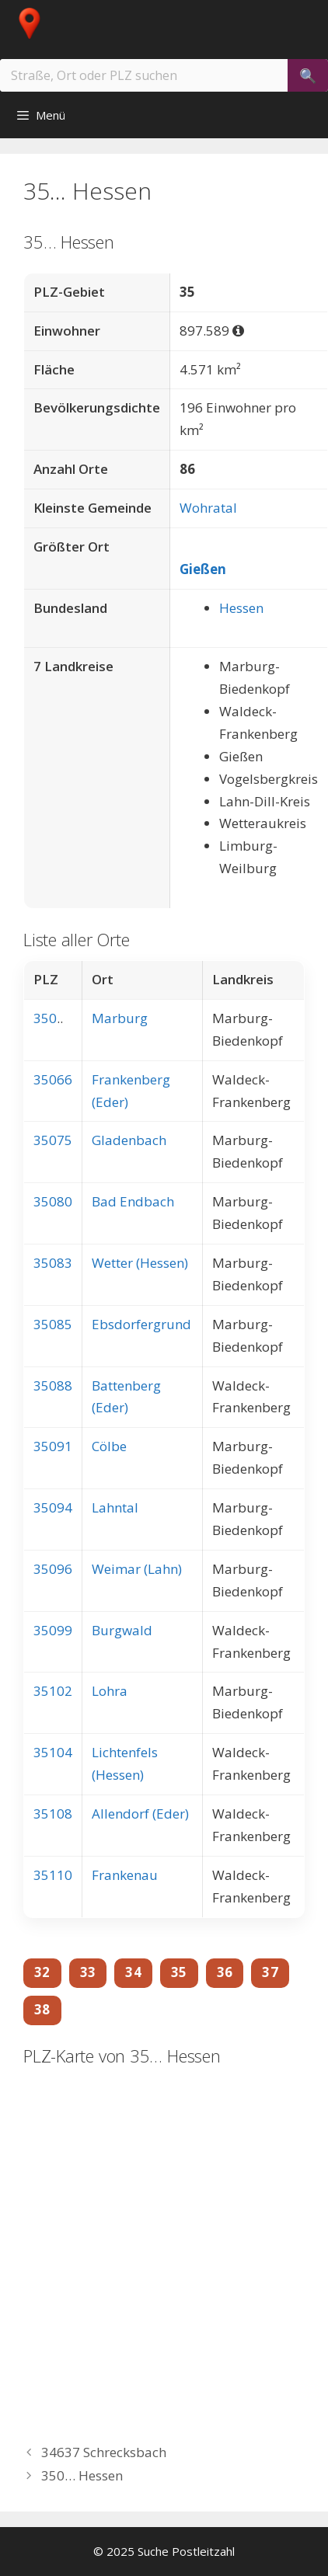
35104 (52, 1752)
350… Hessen (82, 2475)
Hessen (241, 608)
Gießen (203, 569)
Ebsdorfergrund (141, 1324)
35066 (52, 1079)
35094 (52, 1507)
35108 (52, 1813)
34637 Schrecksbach (103, 2452)
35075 (52, 1140)
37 (270, 1972)
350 (45, 1018)
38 (42, 2009)
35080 (52, 1201)
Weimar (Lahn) (137, 1569)
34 (133, 1972)
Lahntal (115, 1507)
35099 (52, 1630)
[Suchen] (308, 75)
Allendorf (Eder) (140, 1813)
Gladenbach (129, 1140)
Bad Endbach (133, 1201)
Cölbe (109, 1446)
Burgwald (122, 1630)
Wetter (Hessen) (140, 1263)
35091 (52, 1446)
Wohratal (208, 508)
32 (42, 1972)
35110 (52, 1875)
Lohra (109, 1691)
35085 (52, 1324)
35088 (52, 1385)
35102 (52, 1691)
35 (179, 1972)
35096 (52, 1569)
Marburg (120, 1018)
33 (88, 1972)
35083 (52, 1263)
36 (225, 1972)
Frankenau (125, 1875)
